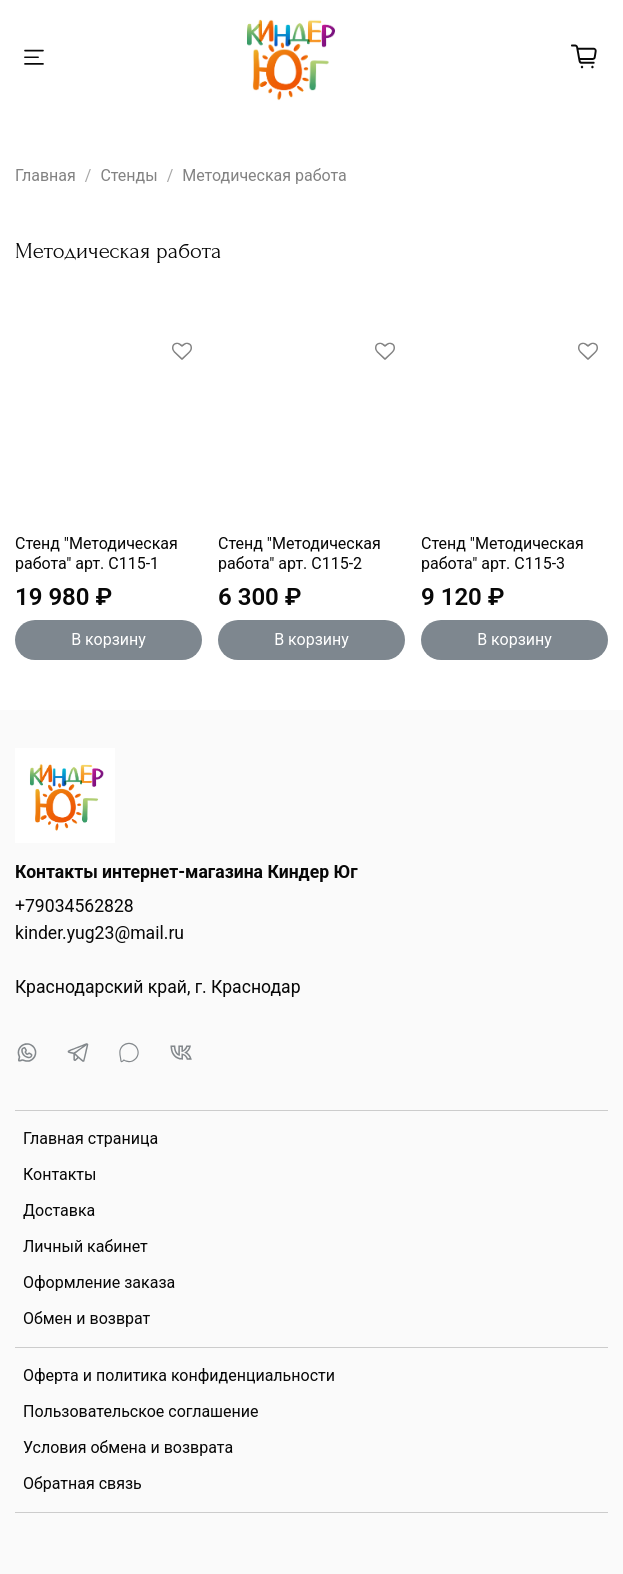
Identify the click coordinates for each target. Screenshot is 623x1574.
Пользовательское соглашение (141, 1411)
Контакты (59, 1174)
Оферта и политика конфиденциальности (179, 1375)
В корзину (108, 639)
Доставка (59, 1210)
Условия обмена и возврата (128, 1447)
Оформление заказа (99, 1282)
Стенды (128, 175)
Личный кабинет (85, 1246)
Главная (45, 175)
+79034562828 (74, 906)
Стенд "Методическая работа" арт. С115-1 (96, 553)
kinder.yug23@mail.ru (99, 933)
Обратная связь (82, 1483)
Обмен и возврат (86, 1318)
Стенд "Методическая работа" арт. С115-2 (299, 553)
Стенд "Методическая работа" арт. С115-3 (502, 553)
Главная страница (90, 1138)
